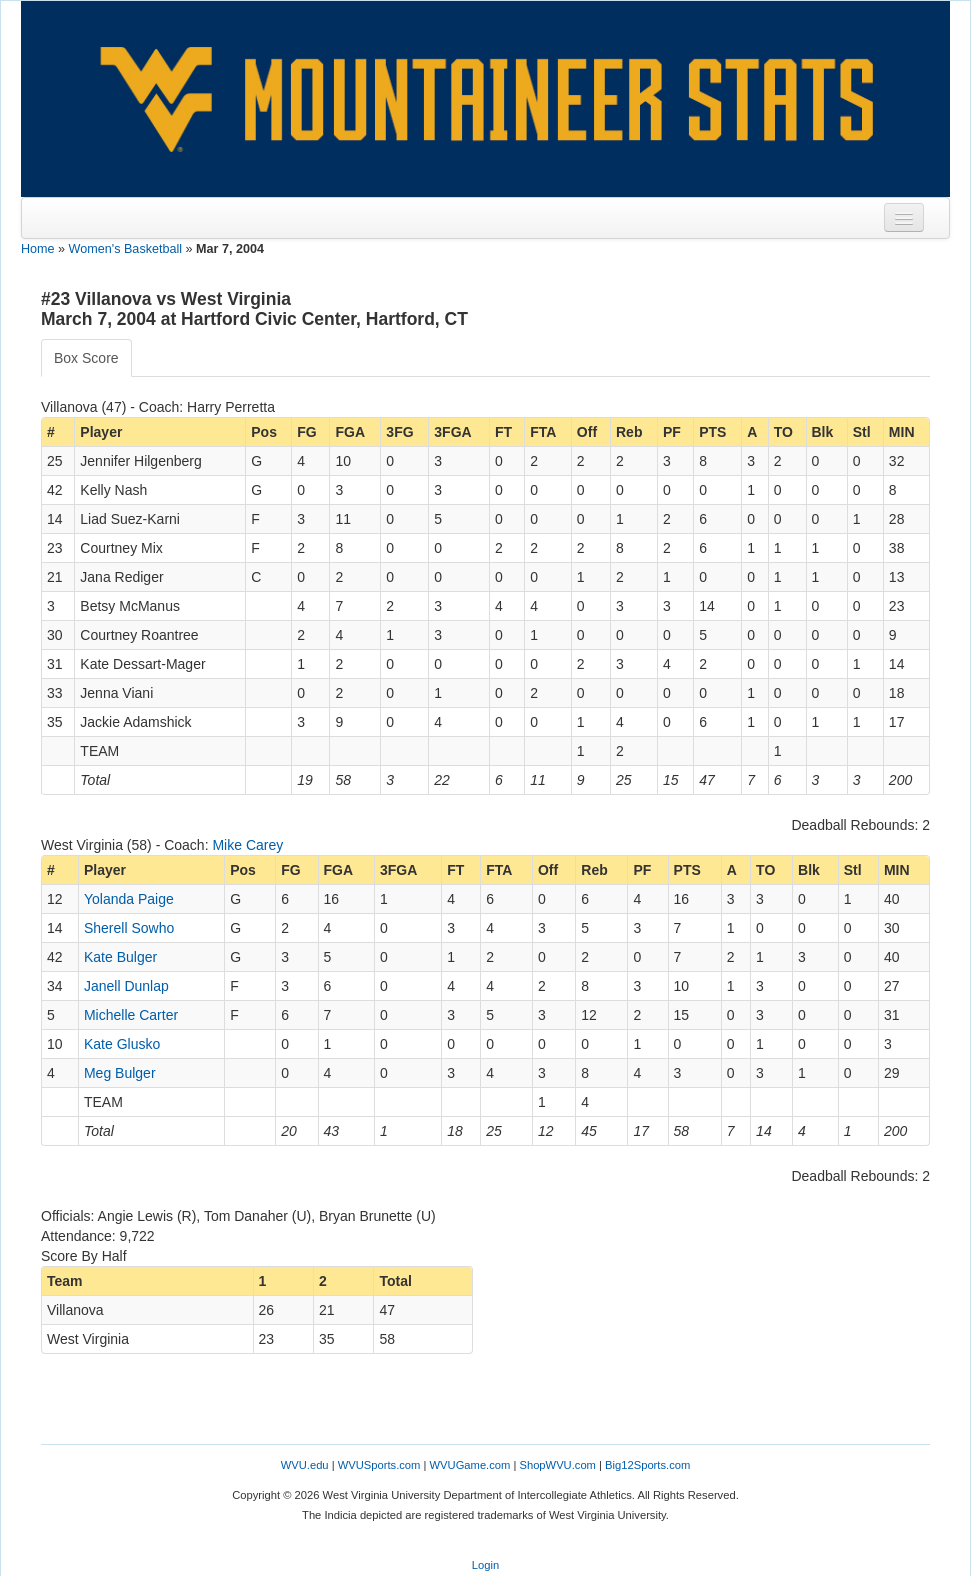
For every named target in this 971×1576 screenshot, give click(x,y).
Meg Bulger (120, 1073)
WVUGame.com (470, 1465)
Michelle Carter (131, 1015)
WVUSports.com (379, 1465)
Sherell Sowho (129, 928)
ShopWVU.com (557, 1465)
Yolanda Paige (129, 899)
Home (38, 249)
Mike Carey (247, 845)
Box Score (86, 358)
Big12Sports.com (647, 1465)
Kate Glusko (122, 1044)
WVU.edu (305, 1465)
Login (485, 1565)
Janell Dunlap (126, 986)
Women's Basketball (125, 249)
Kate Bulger (120, 957)
